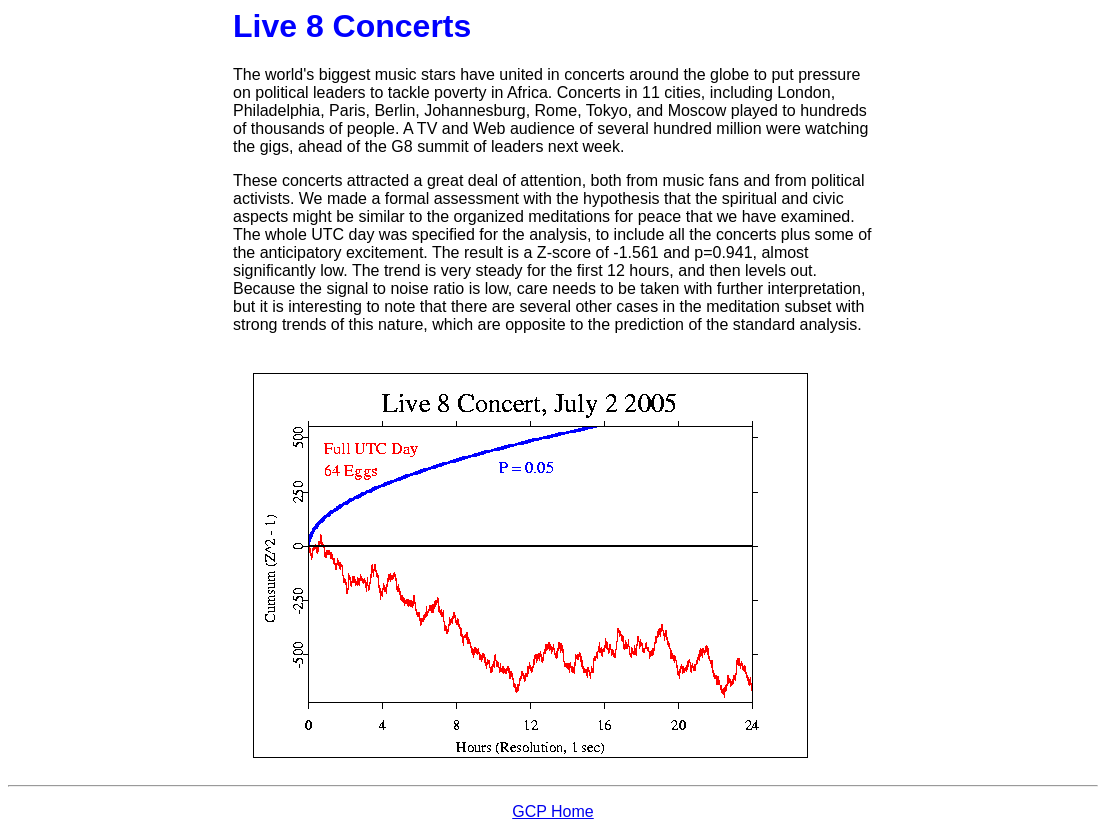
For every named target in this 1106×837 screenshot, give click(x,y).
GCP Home (553, 811)
